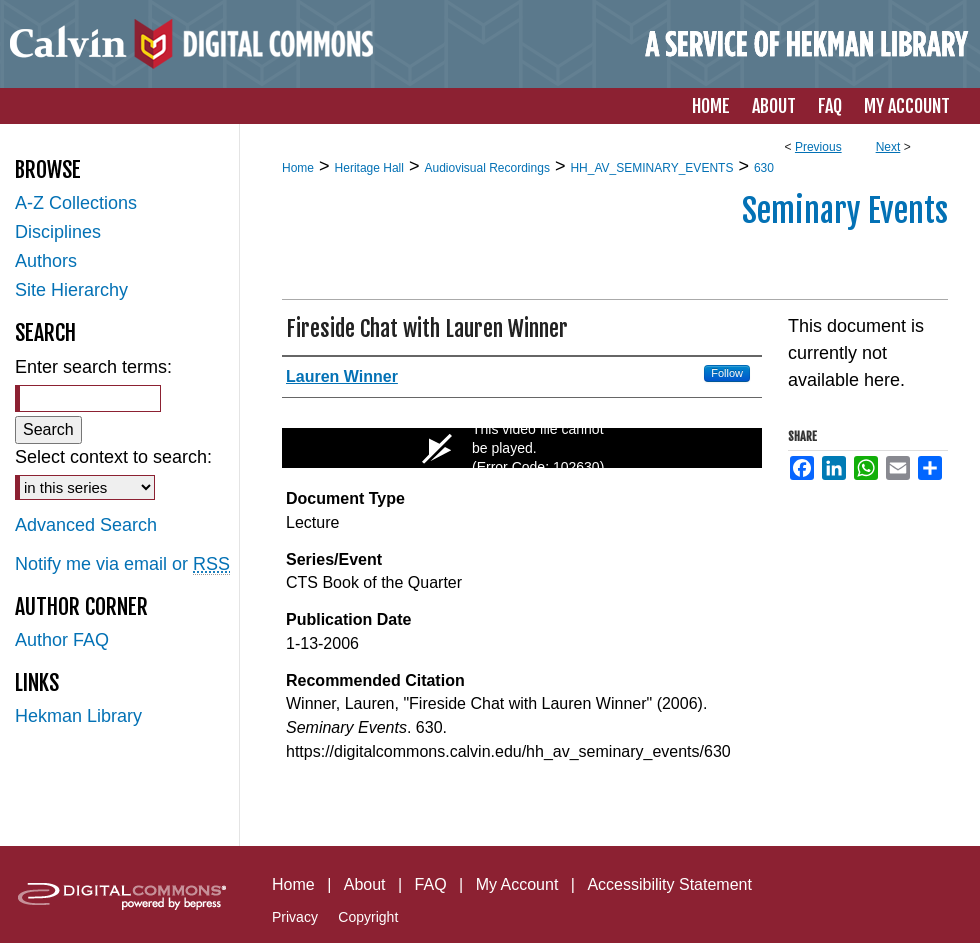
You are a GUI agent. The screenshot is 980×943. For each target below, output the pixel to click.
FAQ (431, 884)
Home (298, 168)
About (365, 884)
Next (888, 147)
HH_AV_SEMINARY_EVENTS (651, 168)
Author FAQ (62, 640)
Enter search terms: (93, 367)
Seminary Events (845, 211)
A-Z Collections (76, 203)
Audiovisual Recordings (486, 168)
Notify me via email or (122, 564)
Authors (46, 261)
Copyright (368, 917)
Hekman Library (78, 716)
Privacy (295, 917)
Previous (818, 147)
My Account (517, 884)
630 (764, 168)
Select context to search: (113, 457)
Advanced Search (86, 525)
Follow (727, 373)
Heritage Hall (369, 168)
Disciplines (58, 232)
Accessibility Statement (669, 884)
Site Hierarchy (71, 290)
